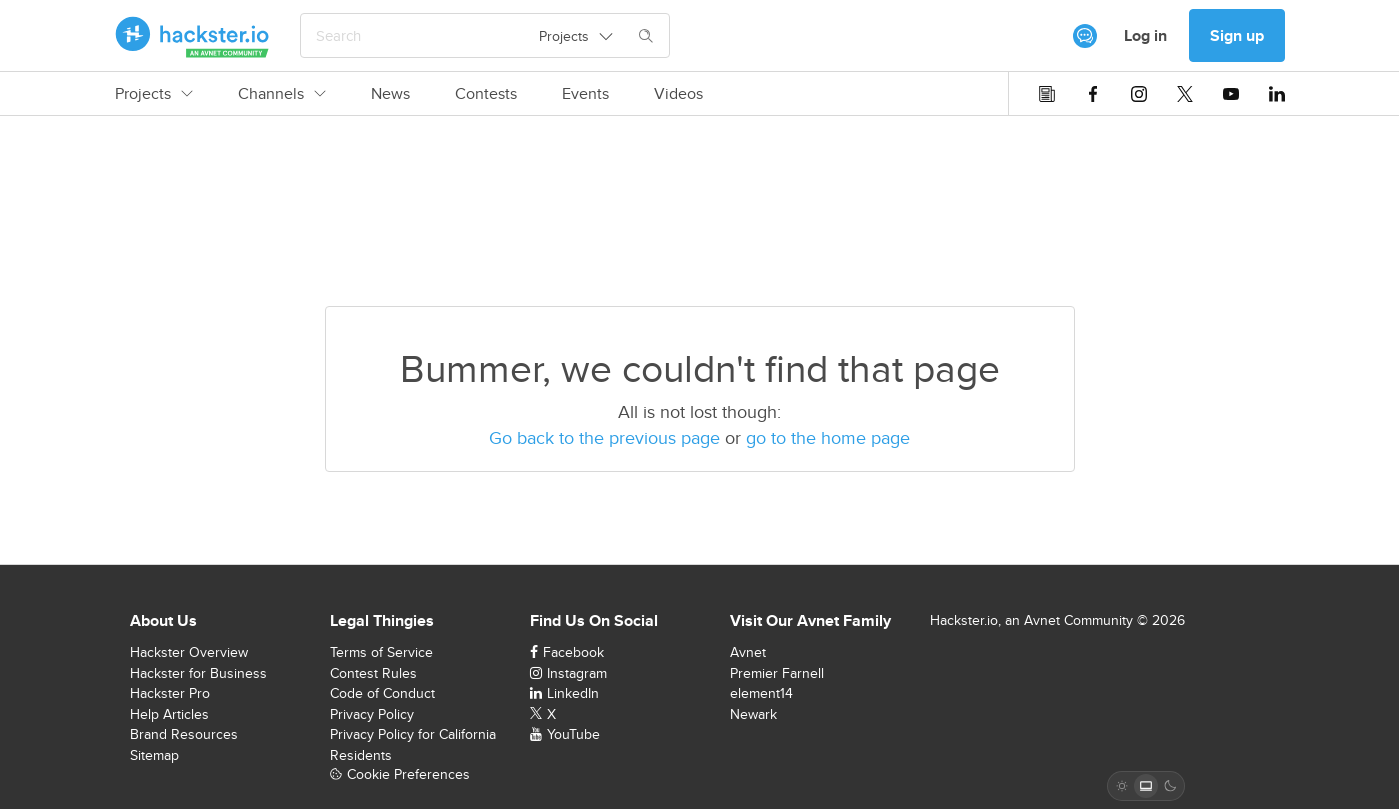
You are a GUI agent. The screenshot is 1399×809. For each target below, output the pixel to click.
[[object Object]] (1085, 36)
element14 (761, 693)
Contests (486, 94)
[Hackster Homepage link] (192, 36)
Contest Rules (373, 673)
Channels (282, 94)
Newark (753, 714)
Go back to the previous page (604, 437)
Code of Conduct (382, 693)
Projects (154, 94)
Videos (678, 94)
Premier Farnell (777, 673)
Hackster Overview (189, 652)
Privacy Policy (372, 714)
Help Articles (169, 714)
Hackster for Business (198, 673)
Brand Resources (184, 734)
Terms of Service (381, 652)
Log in (1145, 35)
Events (585, 94)
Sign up (1237, 35)
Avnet (748, 652)
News (390, 94)
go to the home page (828, 437)
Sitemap (154, 755)
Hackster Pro (170, 693)
